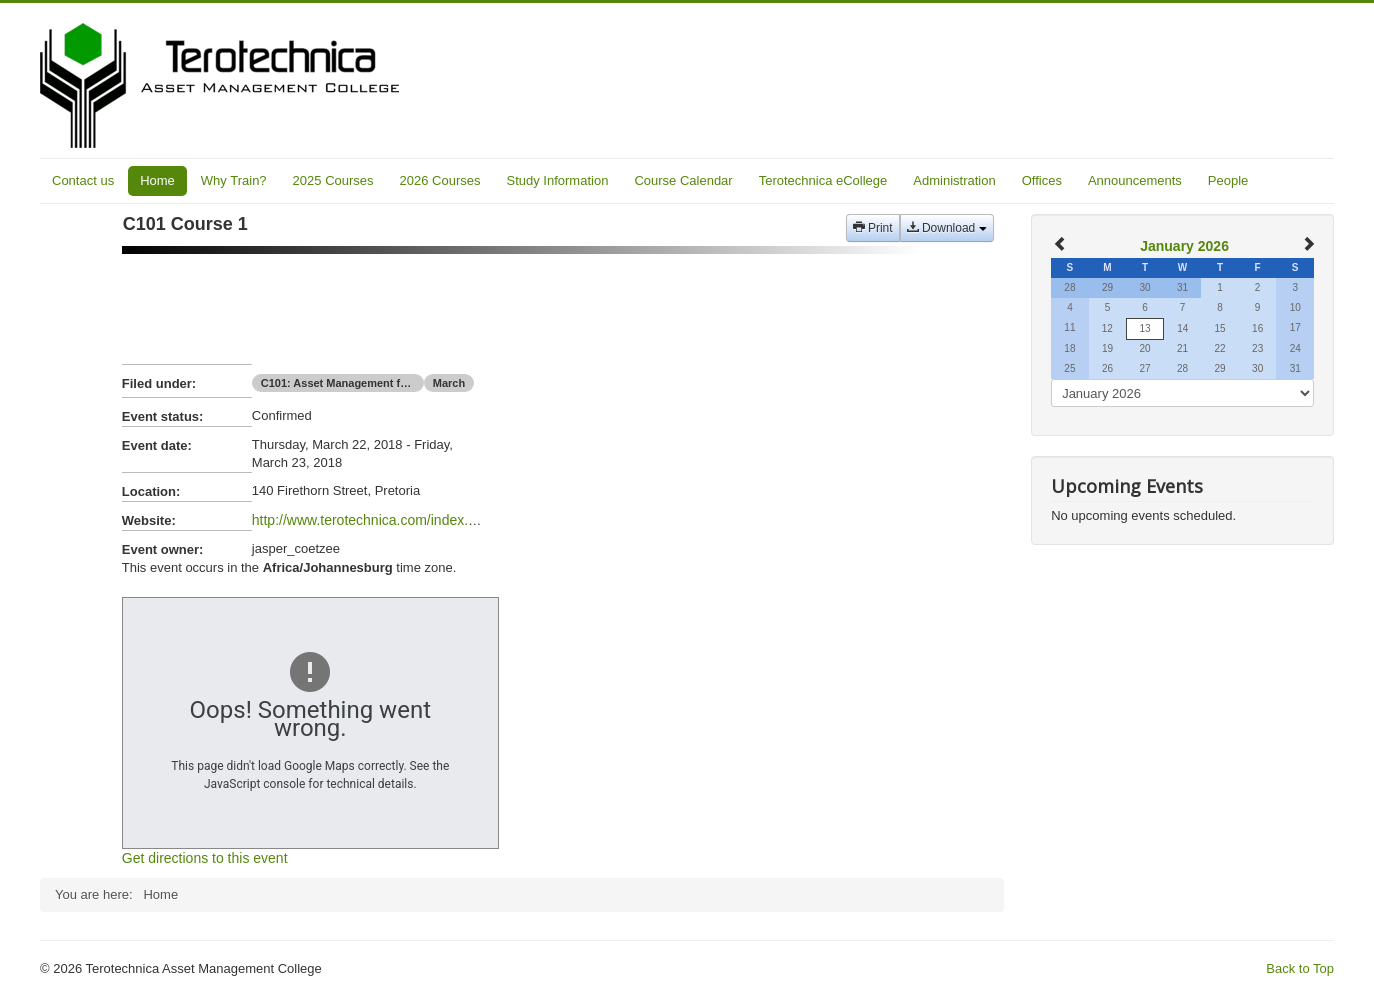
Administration (954, 180)
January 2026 (1184, 246)
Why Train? (234, 180)
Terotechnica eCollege (823, 180)
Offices (1042, 180)
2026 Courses (440, 180)
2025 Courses (333, 180)
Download (947, 228)
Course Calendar (683, 180)
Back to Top (1300, 968)
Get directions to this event (205, 858)
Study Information (558, 180)
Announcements (1135, 180)
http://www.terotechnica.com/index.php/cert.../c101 (408, 520)
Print (873, 228)
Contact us (83, 180)
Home (157, 180)
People (1228, 180)
